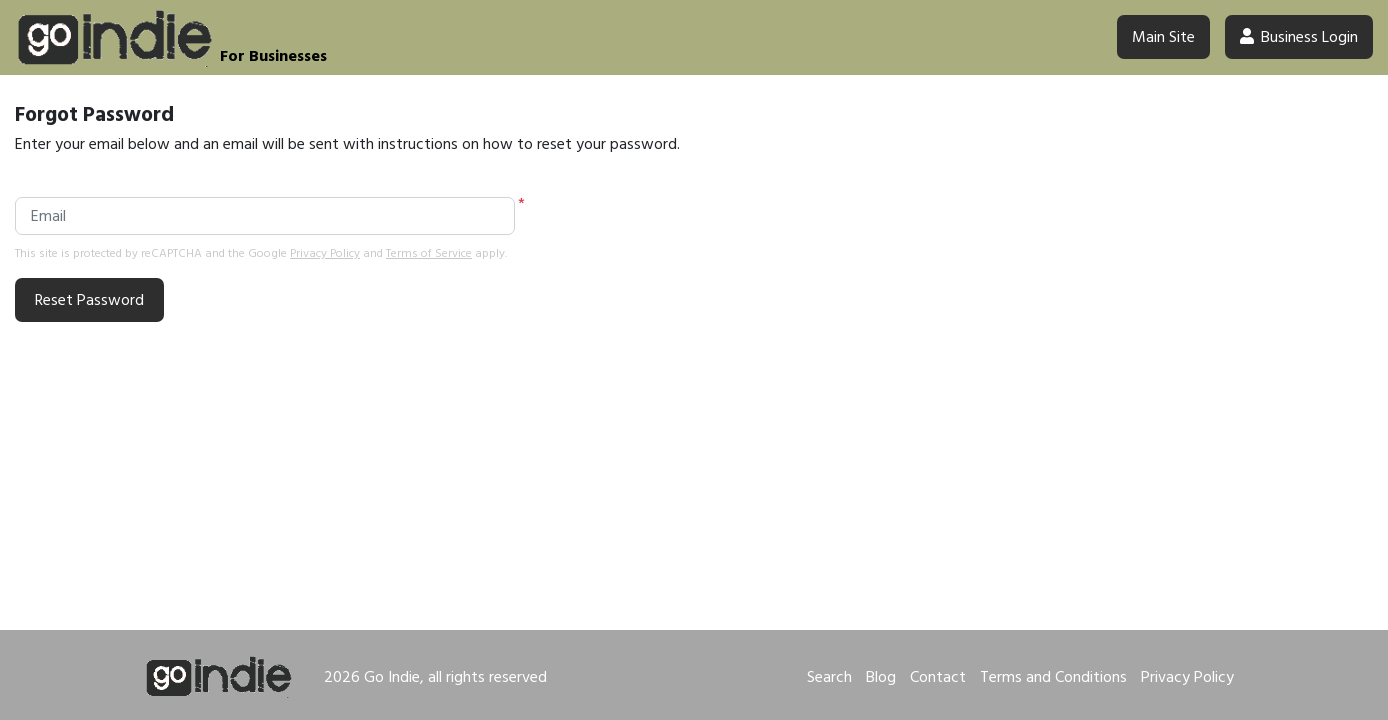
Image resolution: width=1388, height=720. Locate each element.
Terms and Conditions (1053, 677)
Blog (881, 677)
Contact (938, 677)
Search (829, 677)
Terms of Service (429, 253)
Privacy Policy (325, 253)
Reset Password (89, 300)
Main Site (1163, 37)
